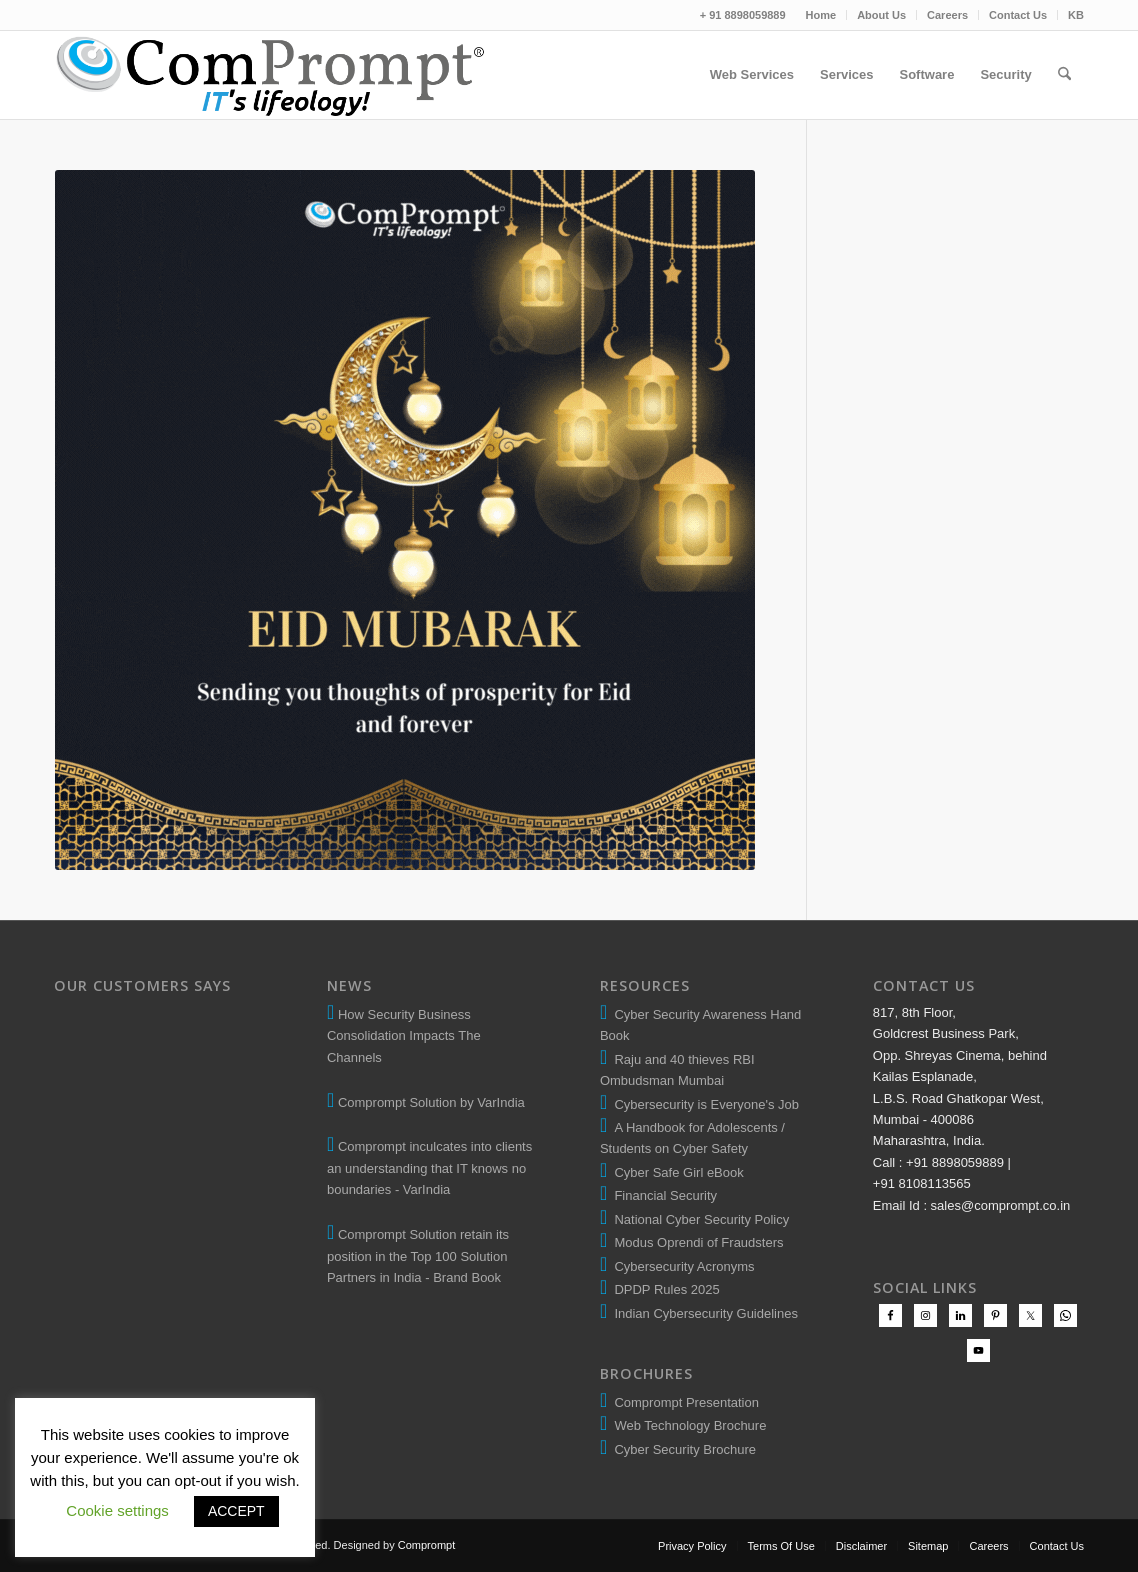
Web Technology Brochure (686, 1425)
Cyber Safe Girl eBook (675, 1172)
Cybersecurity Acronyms (680, 1266)
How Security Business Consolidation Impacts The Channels (404, 1036)
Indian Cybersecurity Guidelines (702, 1313)
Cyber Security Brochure (681, 1449)
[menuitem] (822, 15)
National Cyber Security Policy (698, 1219)
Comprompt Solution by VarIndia (431, 1102)
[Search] (1064, 75)
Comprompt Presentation (685, 1402)
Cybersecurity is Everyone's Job (703, 1104)
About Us (881, 15)
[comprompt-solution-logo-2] (271, 75)
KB (1076, 15)
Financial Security (662, 1195)
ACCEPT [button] (236, 1511)
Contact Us (1018, 15)
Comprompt (426, 1545)
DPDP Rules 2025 (663, 1289)
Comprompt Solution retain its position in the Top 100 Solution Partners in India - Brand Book (418, 1256)
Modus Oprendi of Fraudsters (695, 1242)
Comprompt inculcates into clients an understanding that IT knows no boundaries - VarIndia (429, 1168)
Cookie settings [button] (117, 1510)
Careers (947, 15)
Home (821, 15)
